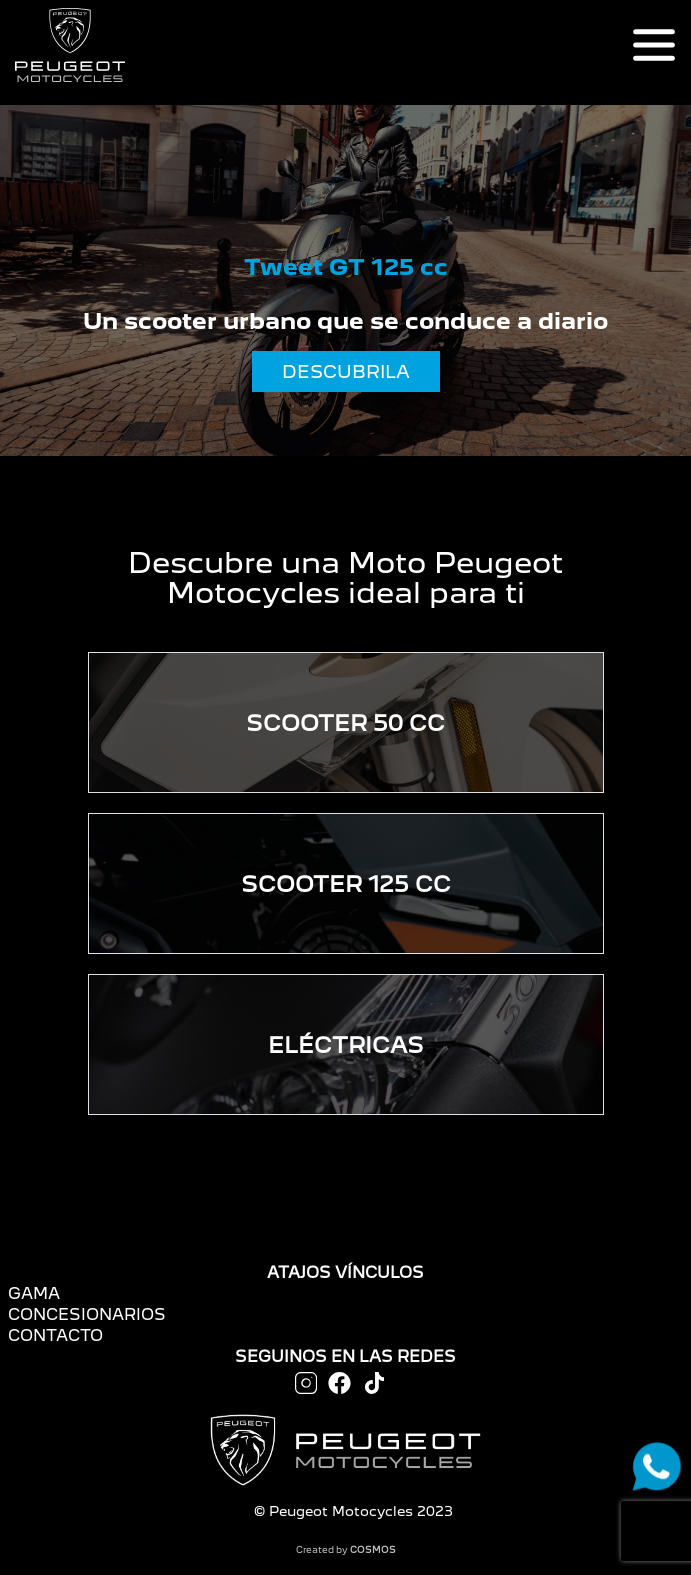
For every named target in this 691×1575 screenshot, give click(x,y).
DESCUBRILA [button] (346, 371)
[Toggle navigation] (654, 45)
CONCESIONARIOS (87, 1314)
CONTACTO (55, 1335)
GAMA (34, 1293)
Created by (346, 1549)
